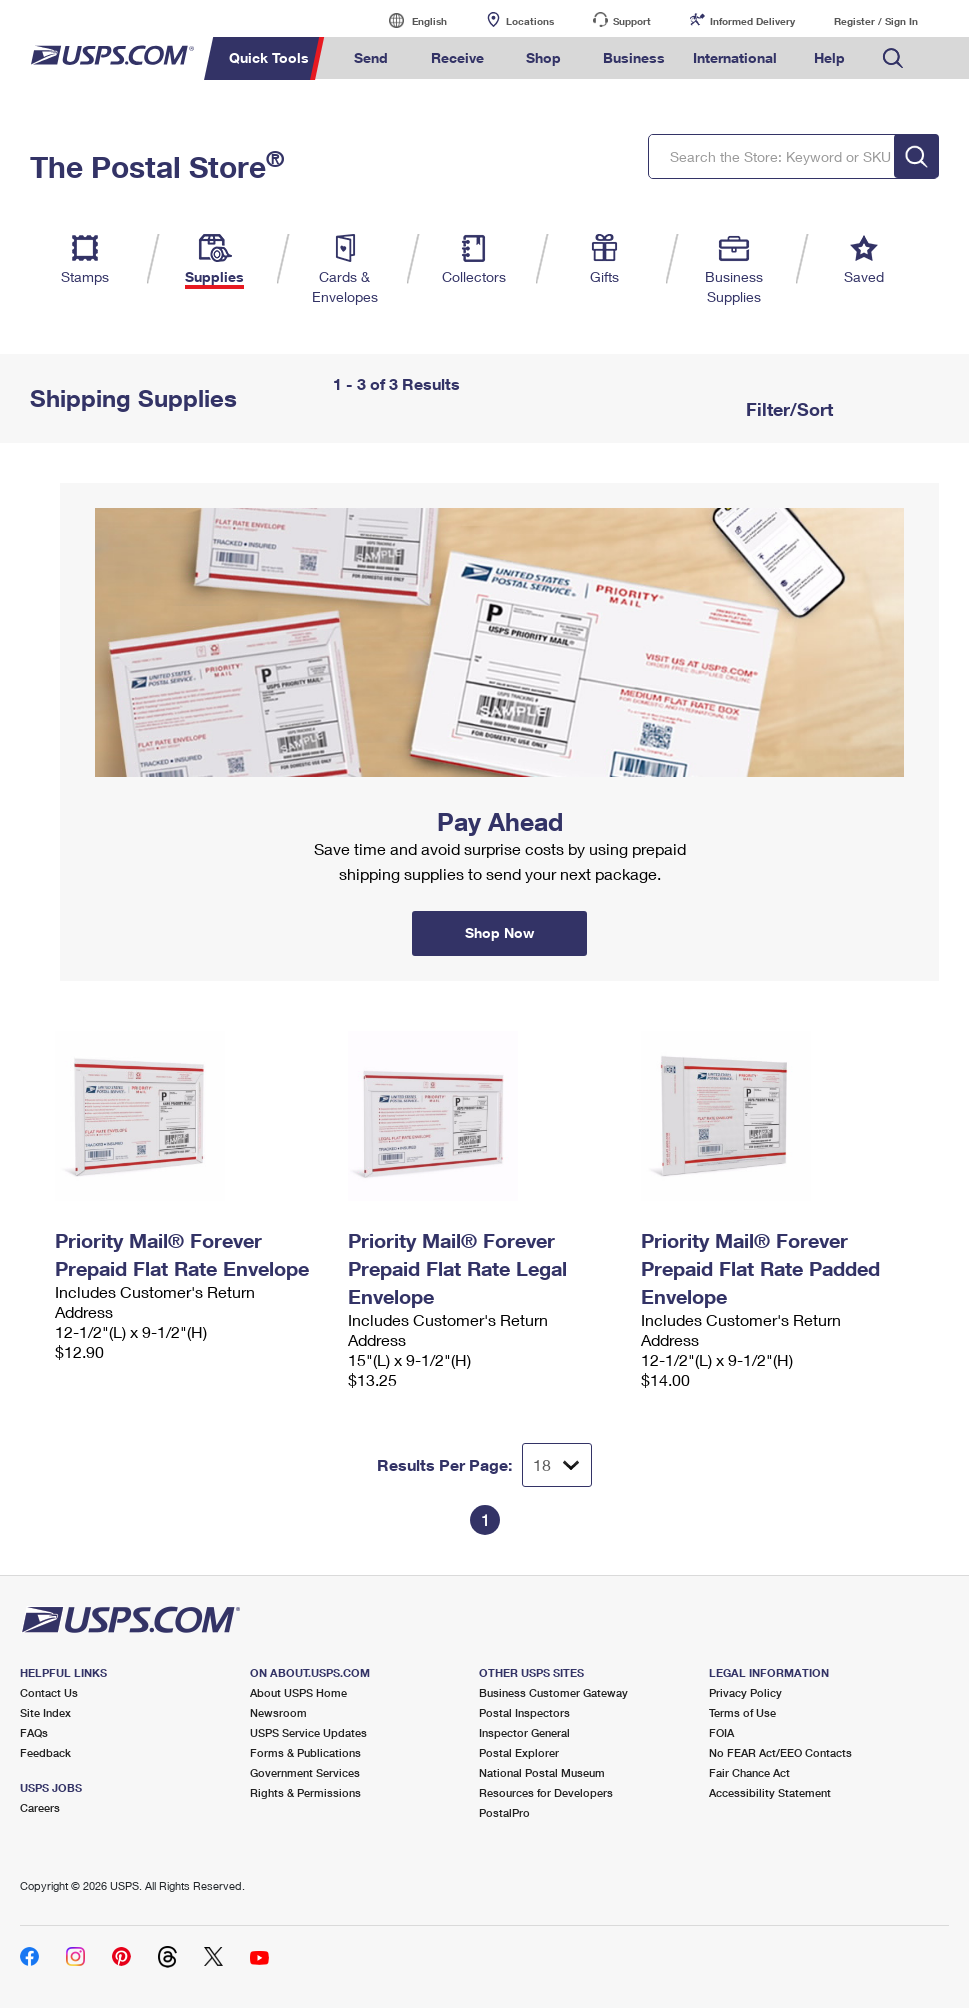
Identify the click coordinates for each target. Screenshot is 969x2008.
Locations (530, 21)
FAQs (34, 1732)
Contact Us (49, 1692)
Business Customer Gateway (553, 1692)
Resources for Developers (546, 1792)
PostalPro (504, 1812)
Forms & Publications (305, 1752)
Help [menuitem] (829, 57)
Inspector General (524, 1732)
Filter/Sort (787, 409)
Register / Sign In (876, 21)
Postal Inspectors (524, 1712)
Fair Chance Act (749, 1772)
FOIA (721, 1732)
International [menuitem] (735, 57)
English (409, 20)
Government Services (305, 1772)
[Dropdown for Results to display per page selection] (557, 1465)
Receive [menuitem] (457, 57)
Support (632, 21)
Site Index (45, 1712)
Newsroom (278, 1712)
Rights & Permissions (305, 1792)
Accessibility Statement (770, 1792)
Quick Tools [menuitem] (269, 57)
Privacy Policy (745, 1692)
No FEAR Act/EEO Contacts (780, 1752)
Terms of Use (742, 1712)
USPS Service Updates (308, 1732)
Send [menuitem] (371, 57)
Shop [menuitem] (543, 57)
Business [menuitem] (634, 57)
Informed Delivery (752, 21)
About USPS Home (298, 1692)
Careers (40, 1807)
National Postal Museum (542, 1772)
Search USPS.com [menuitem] (893, 58)
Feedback (45, 1752)
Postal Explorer (519, 1752)
